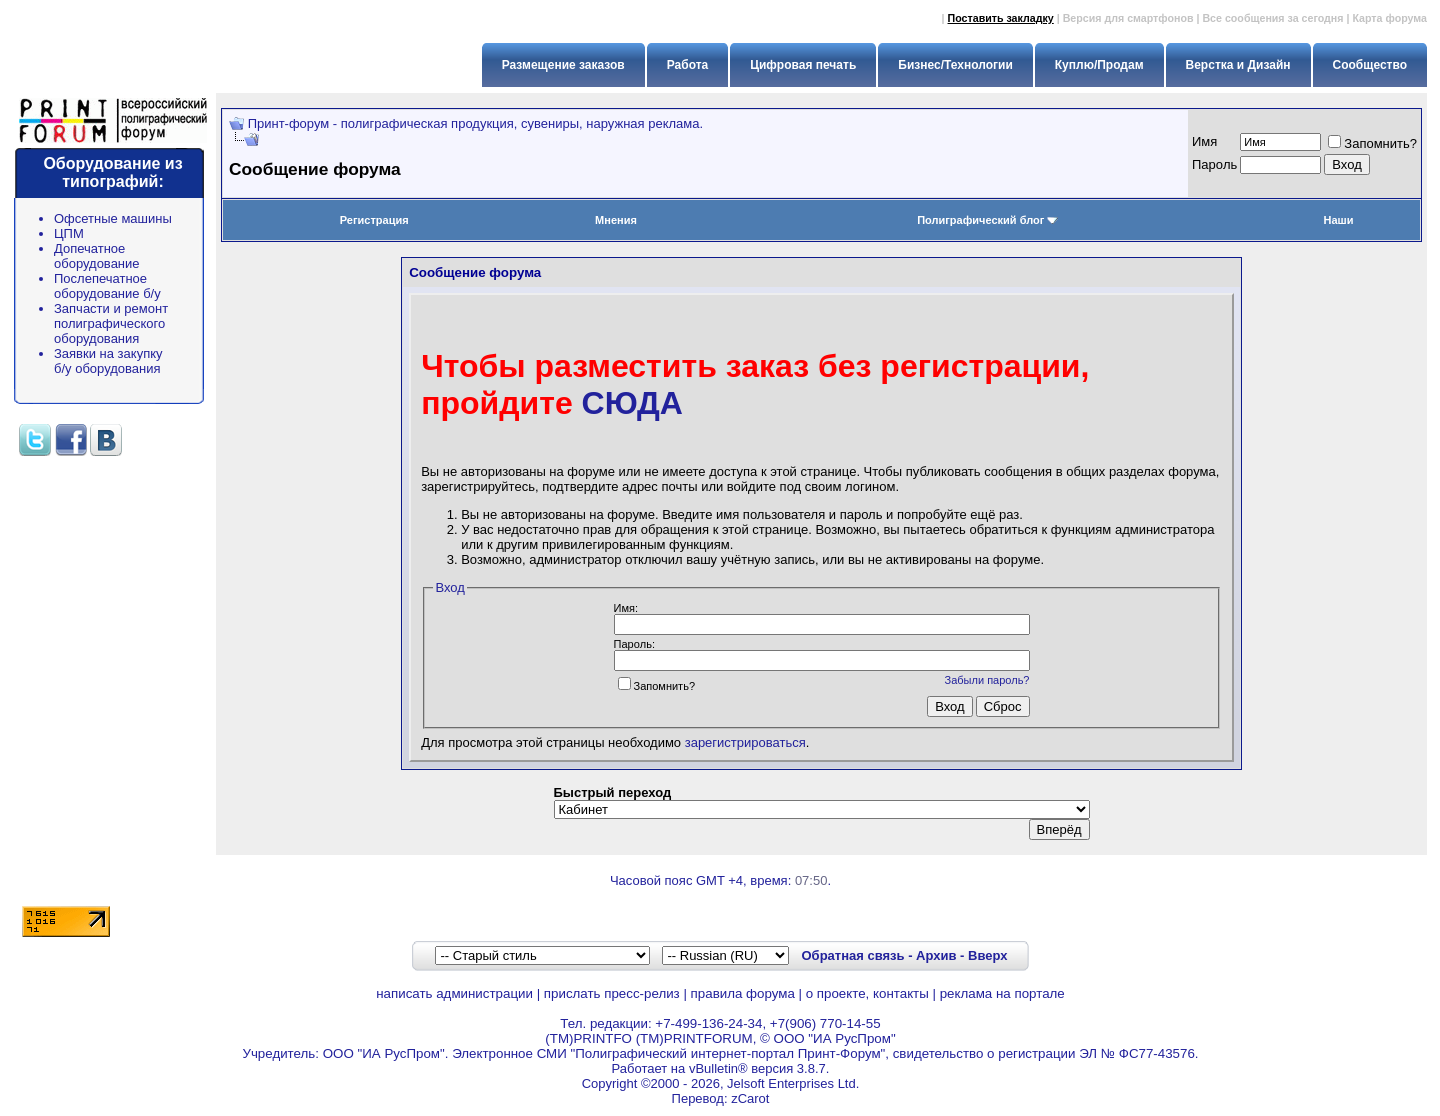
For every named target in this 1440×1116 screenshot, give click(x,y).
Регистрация (374, 220)
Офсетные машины (113, 218)
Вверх (987, 955)
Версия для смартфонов (1128, 18)
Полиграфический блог (987, 220)
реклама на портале (1002, 993)
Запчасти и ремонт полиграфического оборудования (111, 323)
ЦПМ (69, 233)
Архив (936, 955)
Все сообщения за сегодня (1272, 18)
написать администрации (454, 993)
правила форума (743, 993)
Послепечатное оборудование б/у (107, 286)
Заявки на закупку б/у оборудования (108, 361)
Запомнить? (1372, 143)
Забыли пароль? (987, 680)
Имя (1204, 141)
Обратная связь (852, 955)
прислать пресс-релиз (612, 993)
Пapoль (1214, 164)
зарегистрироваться (745, 742)
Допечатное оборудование (97, 256)
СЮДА (632, 403)
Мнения (616, 220)
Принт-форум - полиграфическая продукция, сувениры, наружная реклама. (475, 123)
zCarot (750, 1098)
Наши (1339, 220)
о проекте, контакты (867, 993)
